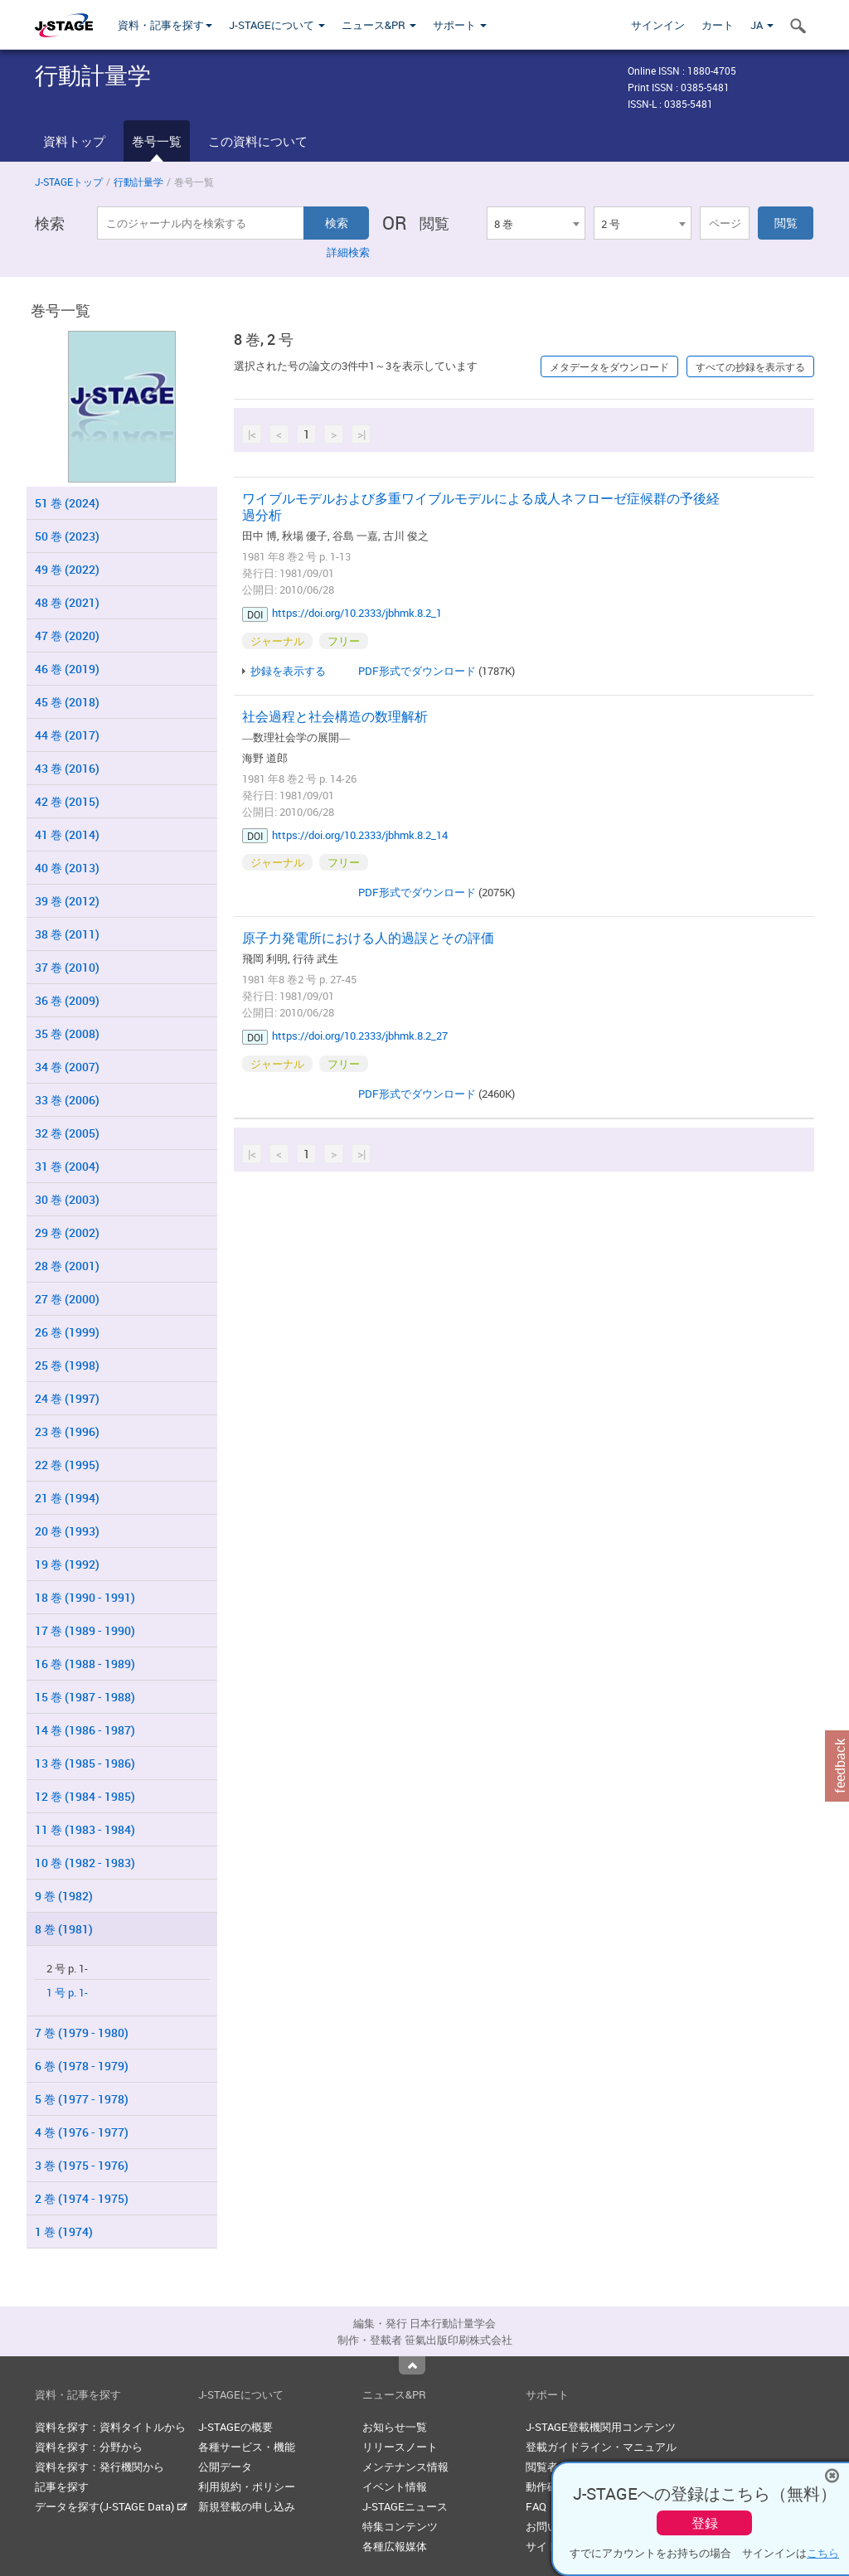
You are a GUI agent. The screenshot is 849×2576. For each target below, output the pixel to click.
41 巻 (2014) (67, 834)
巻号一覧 (157, 141)
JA (762, 24)
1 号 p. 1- (67, 1993)
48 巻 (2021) (67, 602)
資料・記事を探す (165, 24)
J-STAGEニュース (405, 2506)
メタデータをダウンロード (609, 366)
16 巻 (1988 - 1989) (85, 1663)
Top (412, 2365)
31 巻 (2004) (67, 1166)
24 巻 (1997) (67, 1398)
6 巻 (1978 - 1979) (82, 2066)
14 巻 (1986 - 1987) (85, 1730)
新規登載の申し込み (246, 2506)
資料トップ (74, 141)
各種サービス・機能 (246, 2446)
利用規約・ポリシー (246, 2486)
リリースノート (400, 2446)
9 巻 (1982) (64, 1896)
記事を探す (62, 2486)
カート (717, 24)
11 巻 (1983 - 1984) (85, 1829)
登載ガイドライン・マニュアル (601, 2446)
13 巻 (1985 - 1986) (85, 1763)
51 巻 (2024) (67, 503)
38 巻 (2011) (67, 934)
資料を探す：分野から (89, 2446)
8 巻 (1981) (64, 1929)
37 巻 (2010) (67, 967)
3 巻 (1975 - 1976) (82, 2165)
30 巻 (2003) (67, 1199)
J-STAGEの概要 (235, 2426)
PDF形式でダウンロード (417, 670)
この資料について (258, 141)
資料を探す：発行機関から (99, 2466)
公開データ (225, 2466)
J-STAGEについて (277, 24)
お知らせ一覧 (394, 2426)
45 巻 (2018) (67, 702)
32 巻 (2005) (67, 1133)
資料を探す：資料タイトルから (110, 2426)
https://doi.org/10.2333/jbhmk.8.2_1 (357, 612)
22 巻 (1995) (67, 1464)
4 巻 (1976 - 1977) (82, 2132)
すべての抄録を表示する (750, 366)
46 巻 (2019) (67, 669)
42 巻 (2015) (67, 801)
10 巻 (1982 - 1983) (85, 1862)
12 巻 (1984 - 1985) (85, 1796)
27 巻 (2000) (67, 1299)
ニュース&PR (379, 24)
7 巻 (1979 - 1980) (82, 2032)
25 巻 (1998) (67, 1365)
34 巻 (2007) (67, 1067)
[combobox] (536, 223)
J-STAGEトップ (69, 181)
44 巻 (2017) (67, 735)
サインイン (658, 24)
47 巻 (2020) (67, 635)
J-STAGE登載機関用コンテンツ (601, 2426)
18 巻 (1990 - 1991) (85, 1597)
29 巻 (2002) (67, 1232)
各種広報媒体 (394, 2546)
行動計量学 (138, 181)
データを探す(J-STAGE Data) (111, 2506)
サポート (460, 24)
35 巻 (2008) (67, 1033)
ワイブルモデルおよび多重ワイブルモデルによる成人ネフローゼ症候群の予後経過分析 (481, 506)
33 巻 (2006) (67, 1100)
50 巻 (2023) (67, 536)
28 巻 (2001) (67, 1265)
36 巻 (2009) (67, 1000)
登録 (704, 2523)
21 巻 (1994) (67, 1498)
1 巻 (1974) (64, 2231)
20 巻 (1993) (67, 1531)
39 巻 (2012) (67, 901)
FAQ (536, 2506)
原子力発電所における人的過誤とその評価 (368, 938)
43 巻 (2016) (67, 768)
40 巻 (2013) (67, 868)
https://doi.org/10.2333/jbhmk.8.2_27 (360, 1035)
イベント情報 (394, 2486)
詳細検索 (348, 252)
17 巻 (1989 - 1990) (85, 1630)
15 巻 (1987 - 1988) (85, 1697)
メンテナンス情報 (405, 2466)
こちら (823, 2552)
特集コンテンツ (400, 2526)
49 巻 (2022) (67, 569)
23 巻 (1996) (67, 1431)
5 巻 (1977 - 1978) (82, 2099)
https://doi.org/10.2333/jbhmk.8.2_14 (360, 834)
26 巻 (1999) (67, 1332)
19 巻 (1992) (67, 1564)
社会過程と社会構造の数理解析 (335, 716)
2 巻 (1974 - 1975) (82, 2198)
